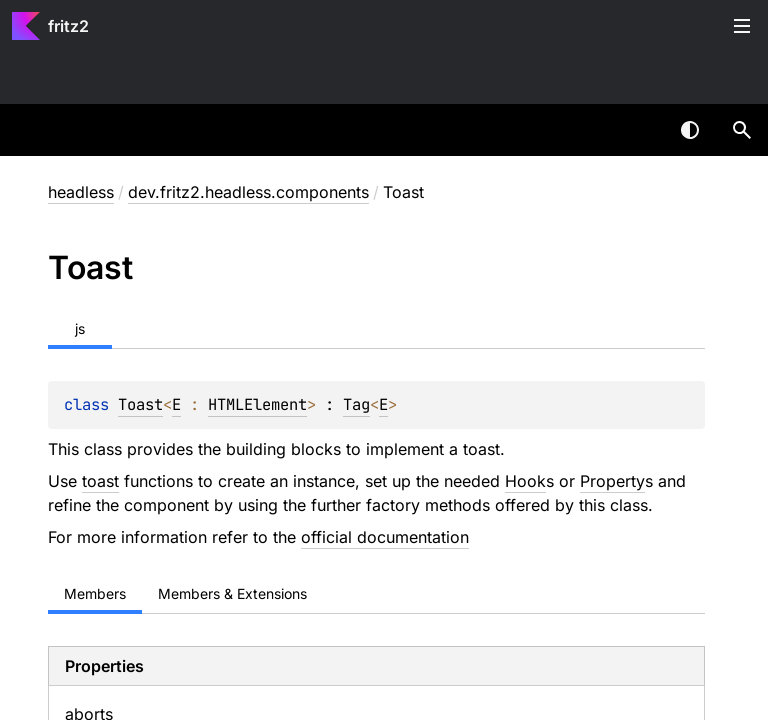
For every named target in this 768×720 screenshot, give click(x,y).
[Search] (742, 130)
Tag (356, 404)
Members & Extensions (232, 593)
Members (95, 593)
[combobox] (638, 130)
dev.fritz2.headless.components (248, 192)
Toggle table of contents (742, 26)
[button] (742, 130)
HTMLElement (257, 404)
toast (100, 481)
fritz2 (68, 26)
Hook (525, 481)
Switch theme (690, 130)
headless (81, 192)
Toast (140, 404)
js (80, 328)
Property (612, 481)
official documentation (385, 537)
